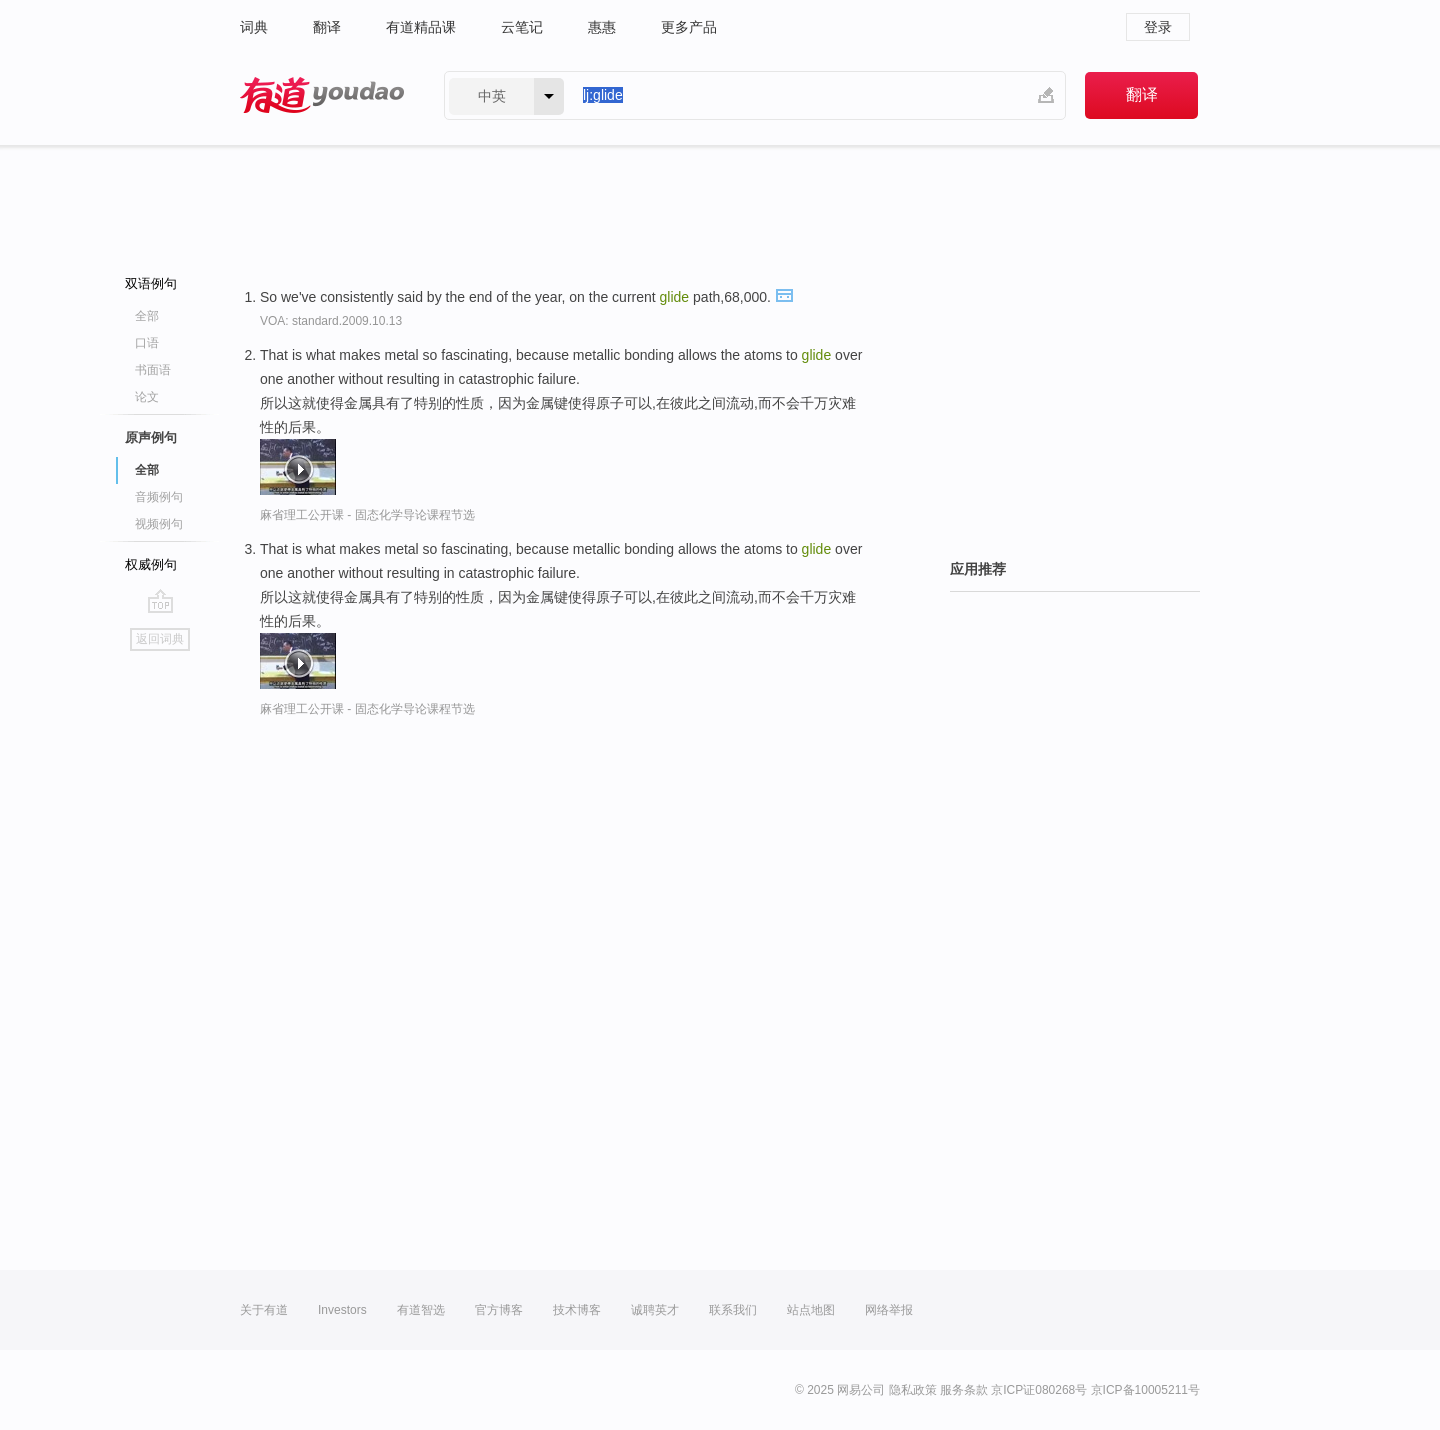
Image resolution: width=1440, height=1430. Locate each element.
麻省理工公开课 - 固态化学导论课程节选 (367, 515)
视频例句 (159, 524)
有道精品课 (421, 27)
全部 (147, 316)
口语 (147, 343)
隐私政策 (913, 1390)
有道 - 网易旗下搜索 (322, 95)
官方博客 (499, 1310)
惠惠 (602, 27)
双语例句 (151, 283)
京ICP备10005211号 (1145, 1390)
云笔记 (522, 27)
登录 (1158, 27)
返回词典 (160, 639)
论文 (147, 397)
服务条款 (964, 1390)
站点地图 (811, 1310)
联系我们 (733, 1310)
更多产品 (689, 27)
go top (160, 601)
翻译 (327, 27)
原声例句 (151, 437)
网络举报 (889, 1310)
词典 (254, 27)
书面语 (153, 370)
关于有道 (264, 1310)
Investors (342, 1310)
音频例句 (159, 497)
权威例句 (151, 564)
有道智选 (421, 1310)
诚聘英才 (655, 1310)
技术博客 (577, 1310)
